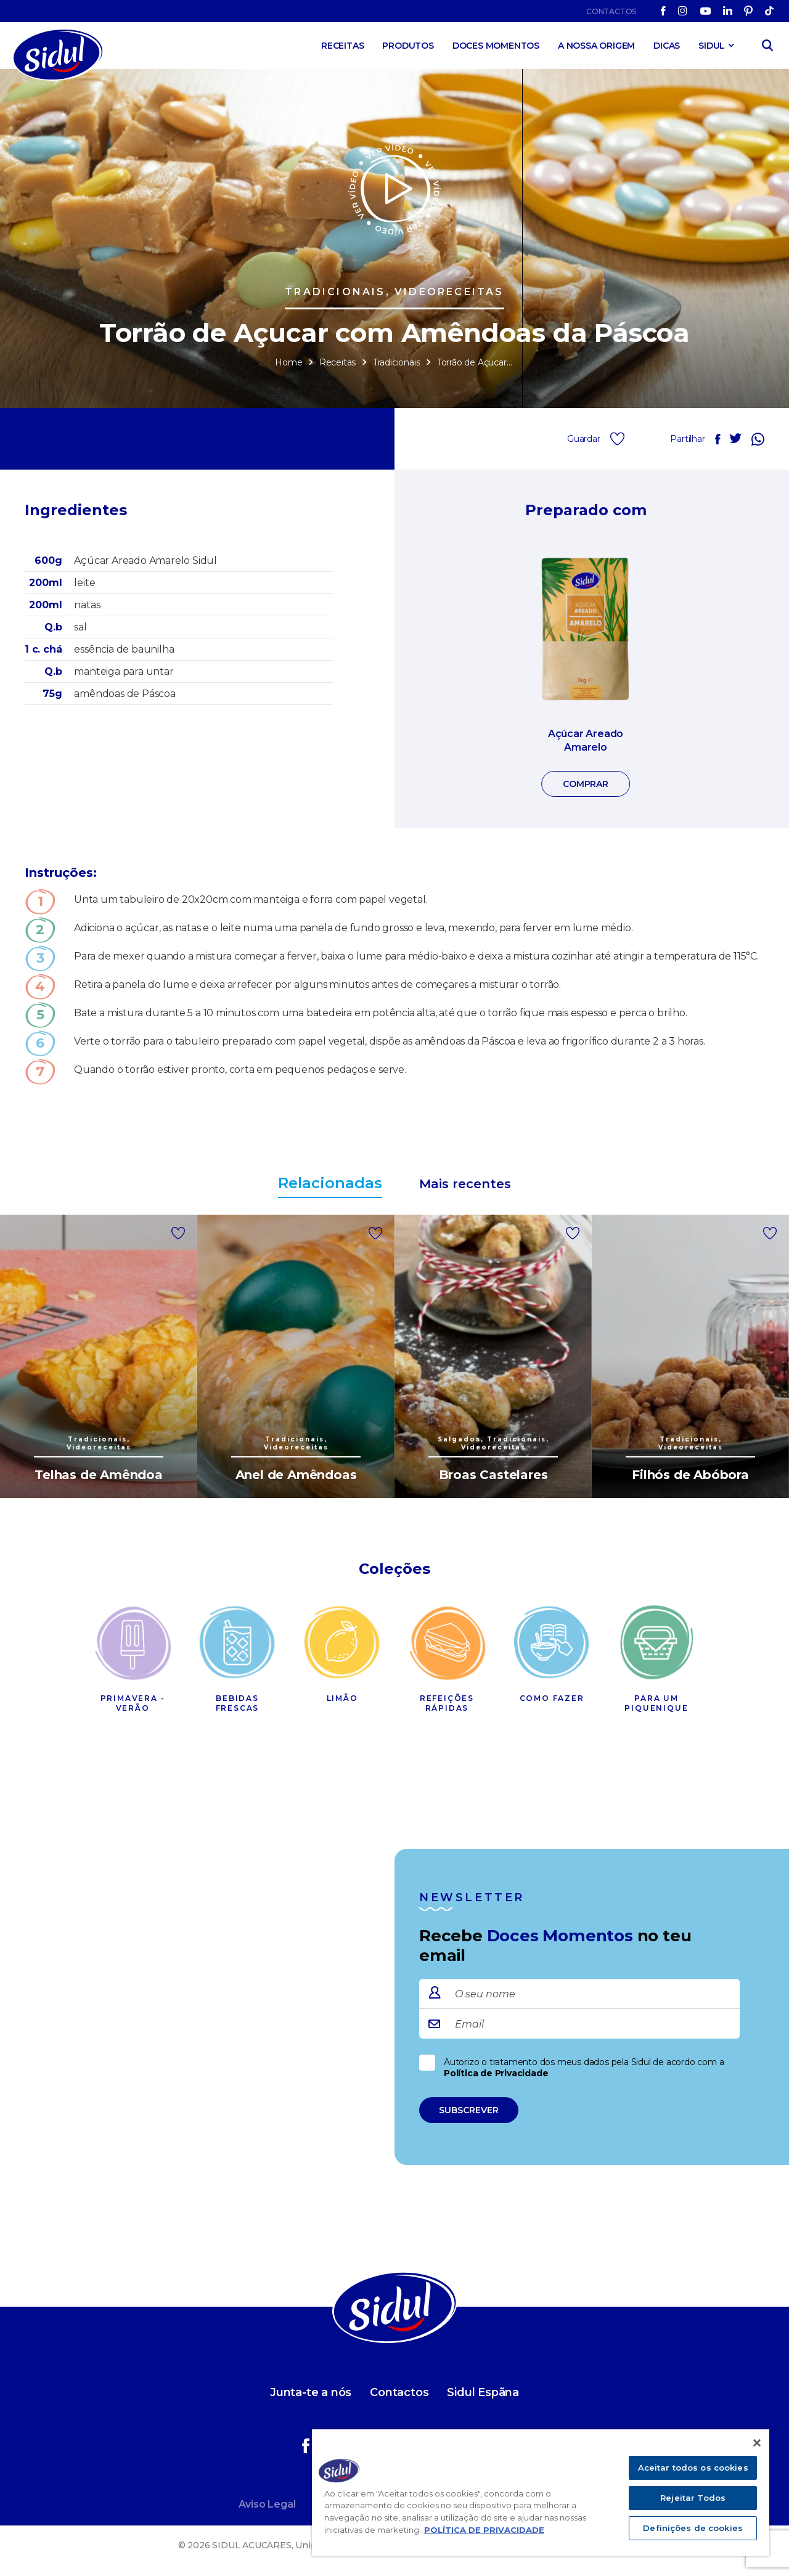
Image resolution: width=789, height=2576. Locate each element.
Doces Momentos (495, 45)
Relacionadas (330, 1183)
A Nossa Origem (596, 45)
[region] (540, 2492)
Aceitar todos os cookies (693, 2467)
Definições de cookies (693, 2528)
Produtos (407, 45)
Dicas (666, 45)
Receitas (342, 45)
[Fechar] (757, 2443)
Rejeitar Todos (693, 2498)
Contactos (611, 11)
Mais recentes (465, 1183)
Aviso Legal (267, 2504)
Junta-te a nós (310, 2392)
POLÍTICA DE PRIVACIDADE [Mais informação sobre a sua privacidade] (484, 2530)
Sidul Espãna (483, 2392)
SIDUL (711, 45)
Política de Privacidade (496, 2073)
